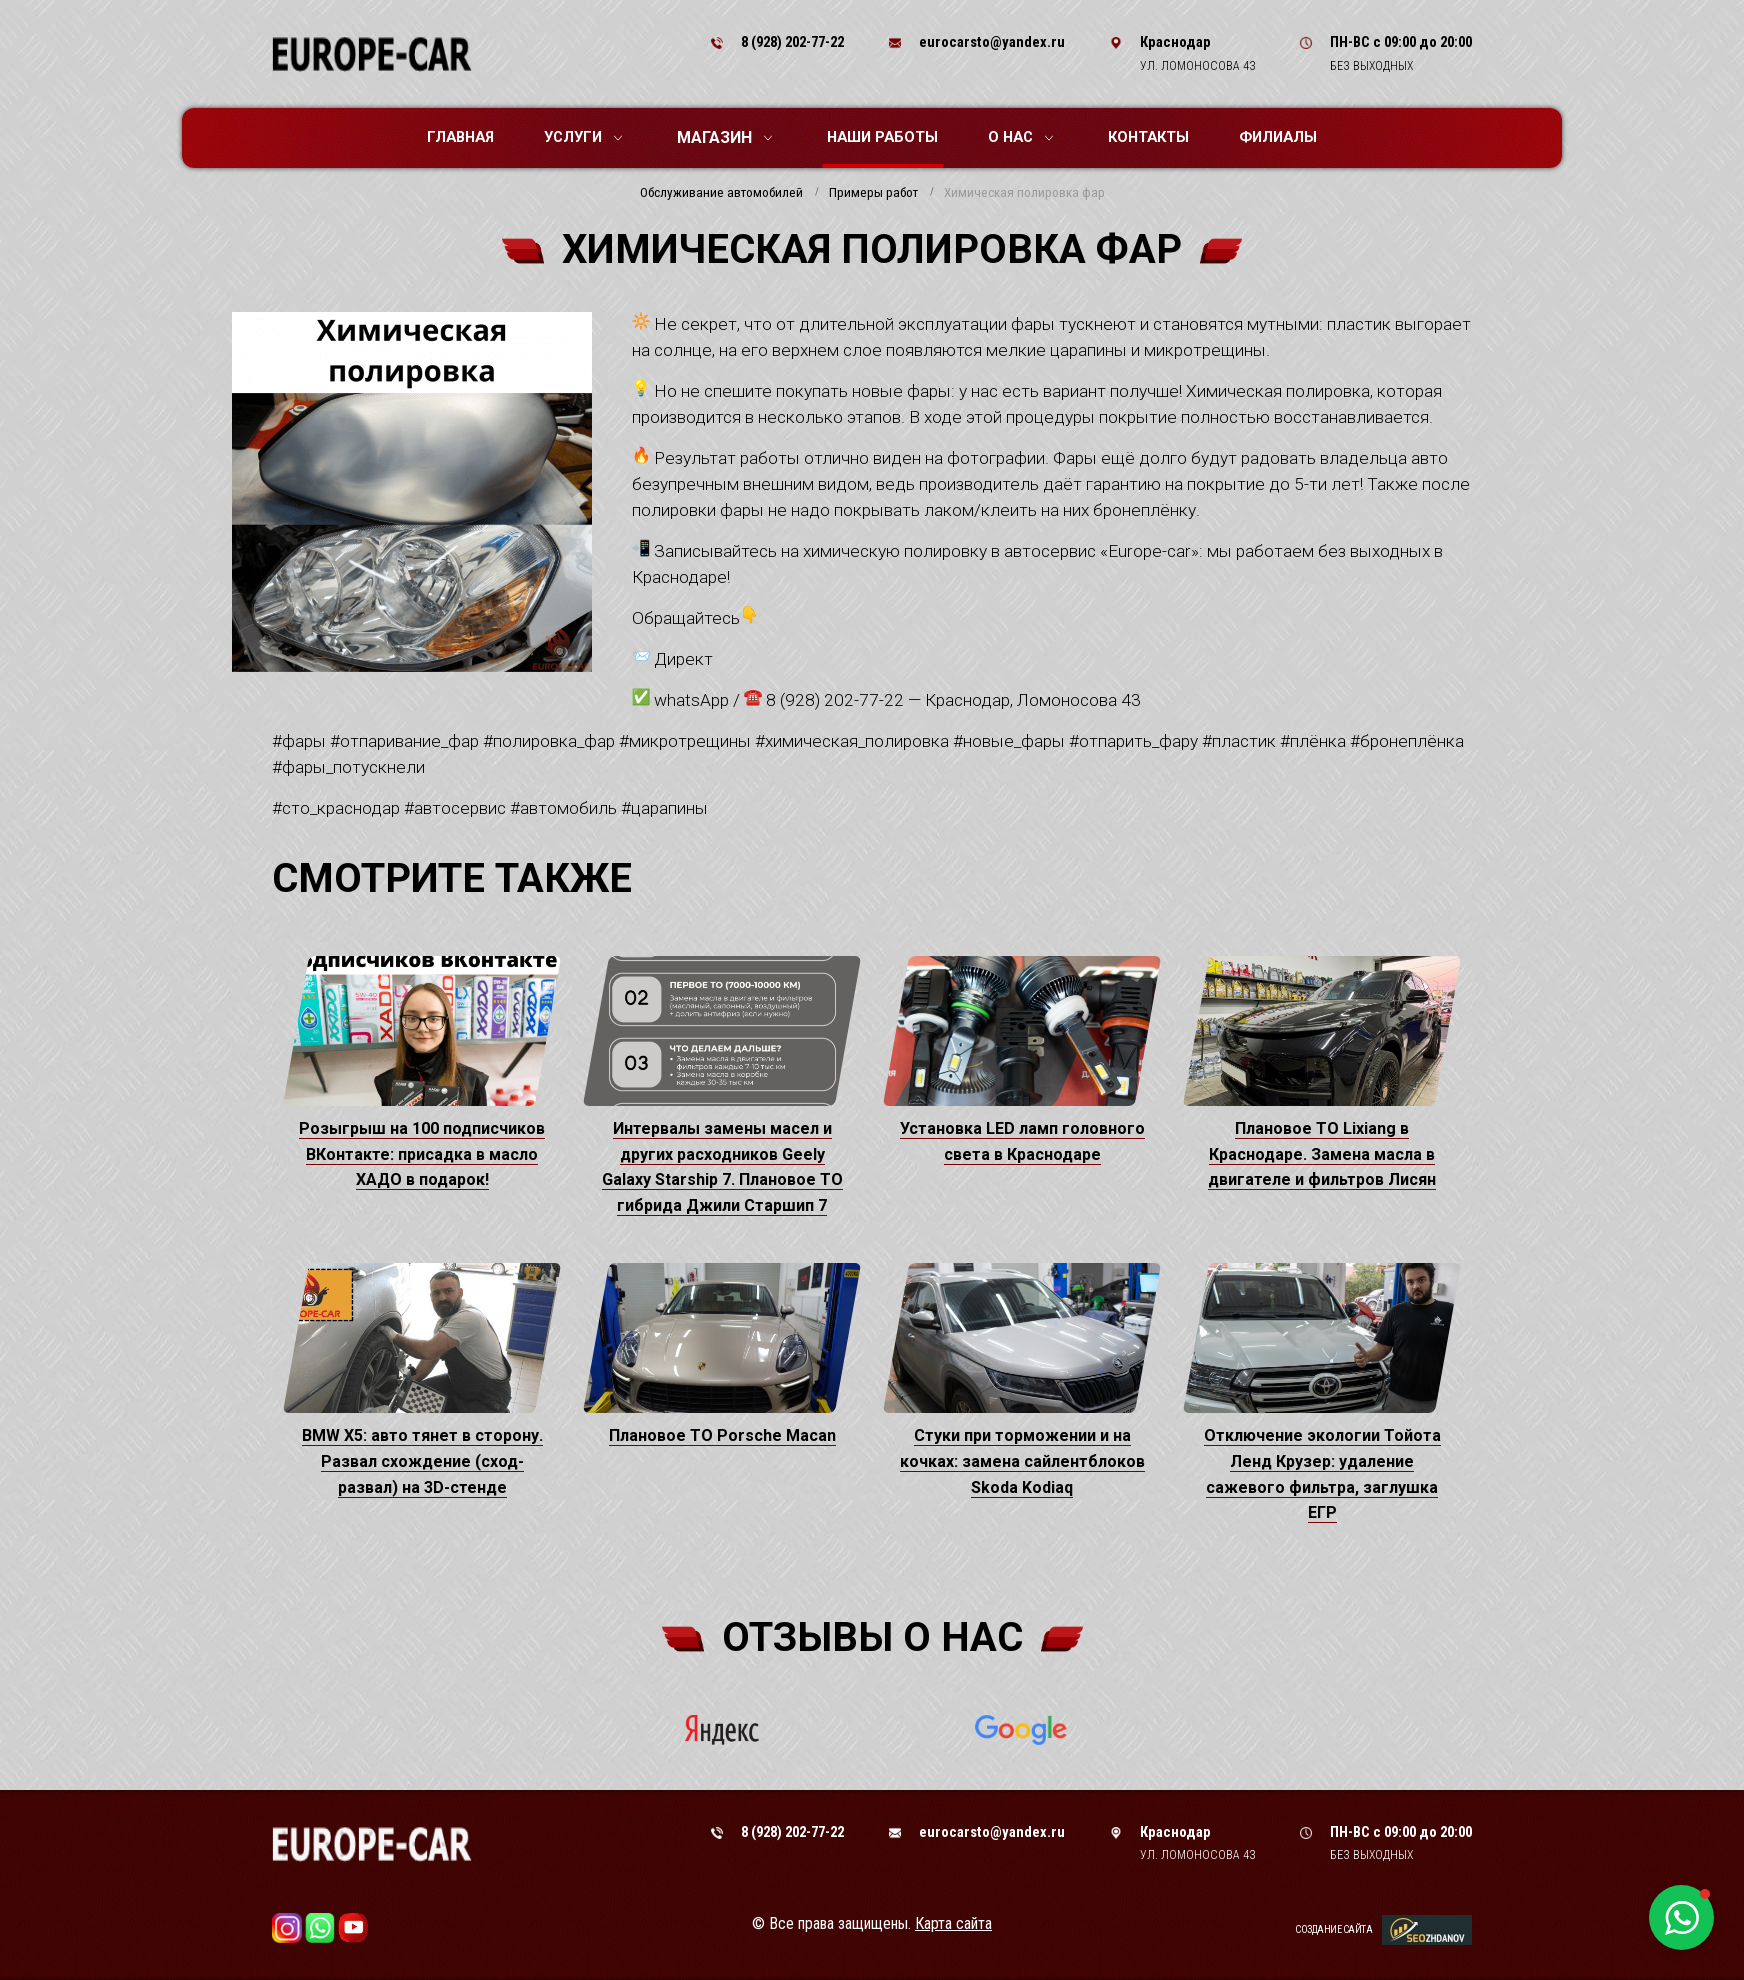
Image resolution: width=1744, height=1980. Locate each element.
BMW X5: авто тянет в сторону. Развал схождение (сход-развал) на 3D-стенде (422, 1461)
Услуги (583, 137)
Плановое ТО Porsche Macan (722, 1435)
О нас (1020, 137)
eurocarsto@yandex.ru (992, 42)
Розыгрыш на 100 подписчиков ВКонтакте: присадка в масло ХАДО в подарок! (422, 1154)
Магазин (724, 137)
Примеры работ (873, 193)
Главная (460, 137)
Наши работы (882, 137)
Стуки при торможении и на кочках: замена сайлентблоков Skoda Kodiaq (1022, 1461)
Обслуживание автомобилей (721, 193)
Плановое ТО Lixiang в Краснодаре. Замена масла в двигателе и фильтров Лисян (1322, 1154)
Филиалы (1278, 137)
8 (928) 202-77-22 (792, 42)
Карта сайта (953, 1923)
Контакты (1148, 137)
